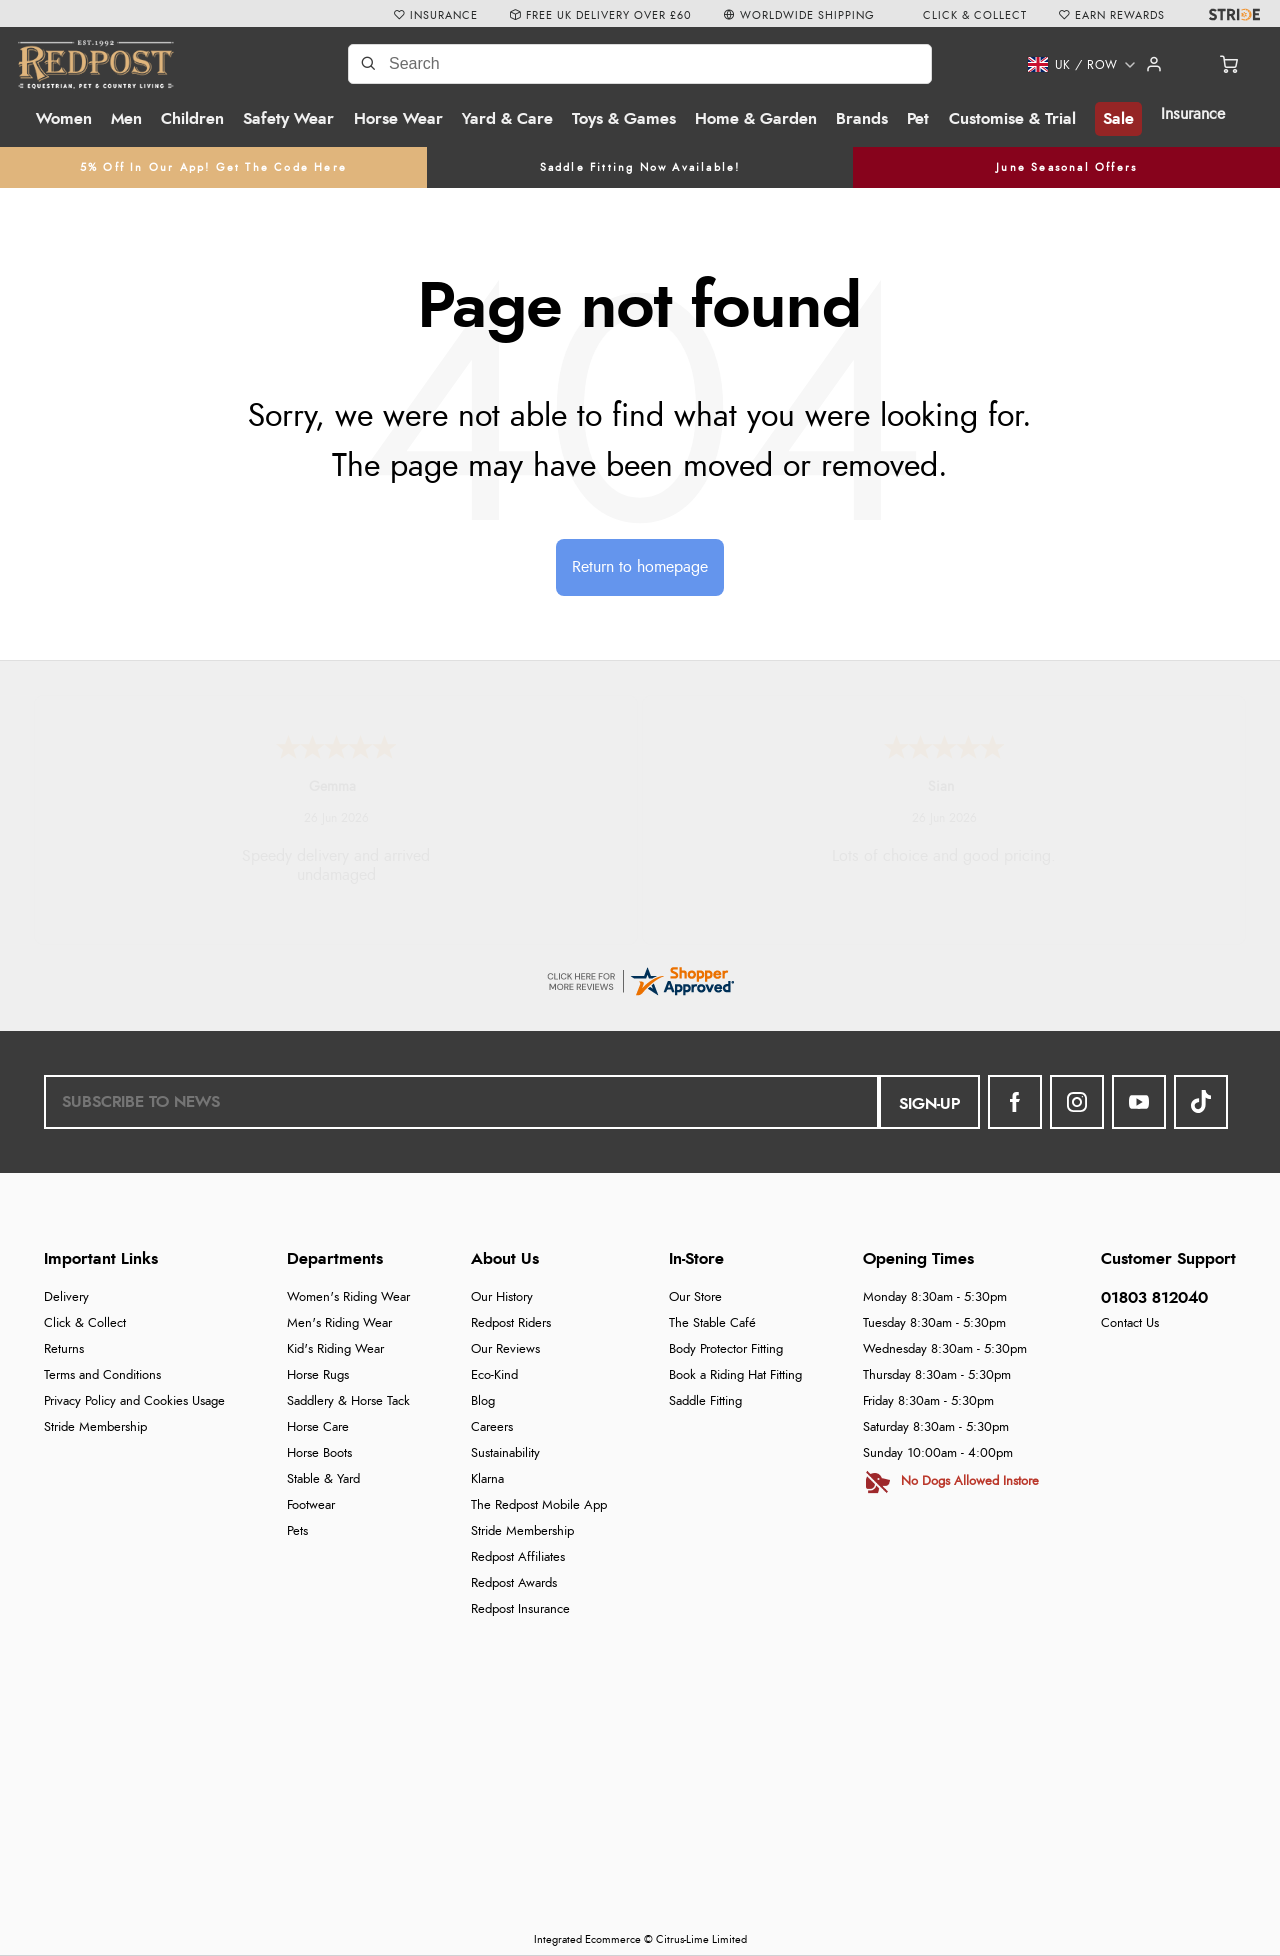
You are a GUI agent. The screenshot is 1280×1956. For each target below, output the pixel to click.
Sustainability (505, 1453)
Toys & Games (624, 119)
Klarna (487, 1479)
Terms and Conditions (102, 1375)
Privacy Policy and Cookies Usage (134, 1401)
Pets (297, 1531)
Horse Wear (398, 119)
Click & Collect (85, 1323)
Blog (483, 1401)
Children (192, 119)
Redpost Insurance (520, 1609)
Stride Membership (95, 1427)
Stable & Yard (323, 1479)
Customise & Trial (1012, 119)
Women (64, 119)
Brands (862, 119)
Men (126, 119)
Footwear (311, 1505)
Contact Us (1130, 1323)
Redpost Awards (514, 1583)
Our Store (695, 1297)
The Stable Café (712, 1323)
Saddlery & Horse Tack (348, 1401)
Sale (1118, 119)
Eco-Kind (494, 1375)
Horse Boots (319, 1453)
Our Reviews (505, 1349)
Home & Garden (756, 119)
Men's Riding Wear (339, 1323)
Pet (918, 119)
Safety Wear (288, 119)
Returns (64, 1349)
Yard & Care (507, 119)
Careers (492, 1427)
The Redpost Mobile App (539, 1505)
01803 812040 (1154, 1298)
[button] (1064, 65)
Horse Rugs (318, 1375)
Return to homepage (640, 567)
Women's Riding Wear (348, 1297)
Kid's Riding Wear (335, 1349)
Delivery (66, 1297)
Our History (502, 1297)
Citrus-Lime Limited (701, 1939)
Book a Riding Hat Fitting (735, 1375)
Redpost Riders (511, 1323)
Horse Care (318, 1427)
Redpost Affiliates (518, 1557)
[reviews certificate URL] (640, 978)
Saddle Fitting (705, 1401)
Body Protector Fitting (726, 1349)
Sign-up (929, 1104)
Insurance (1193, 114)
